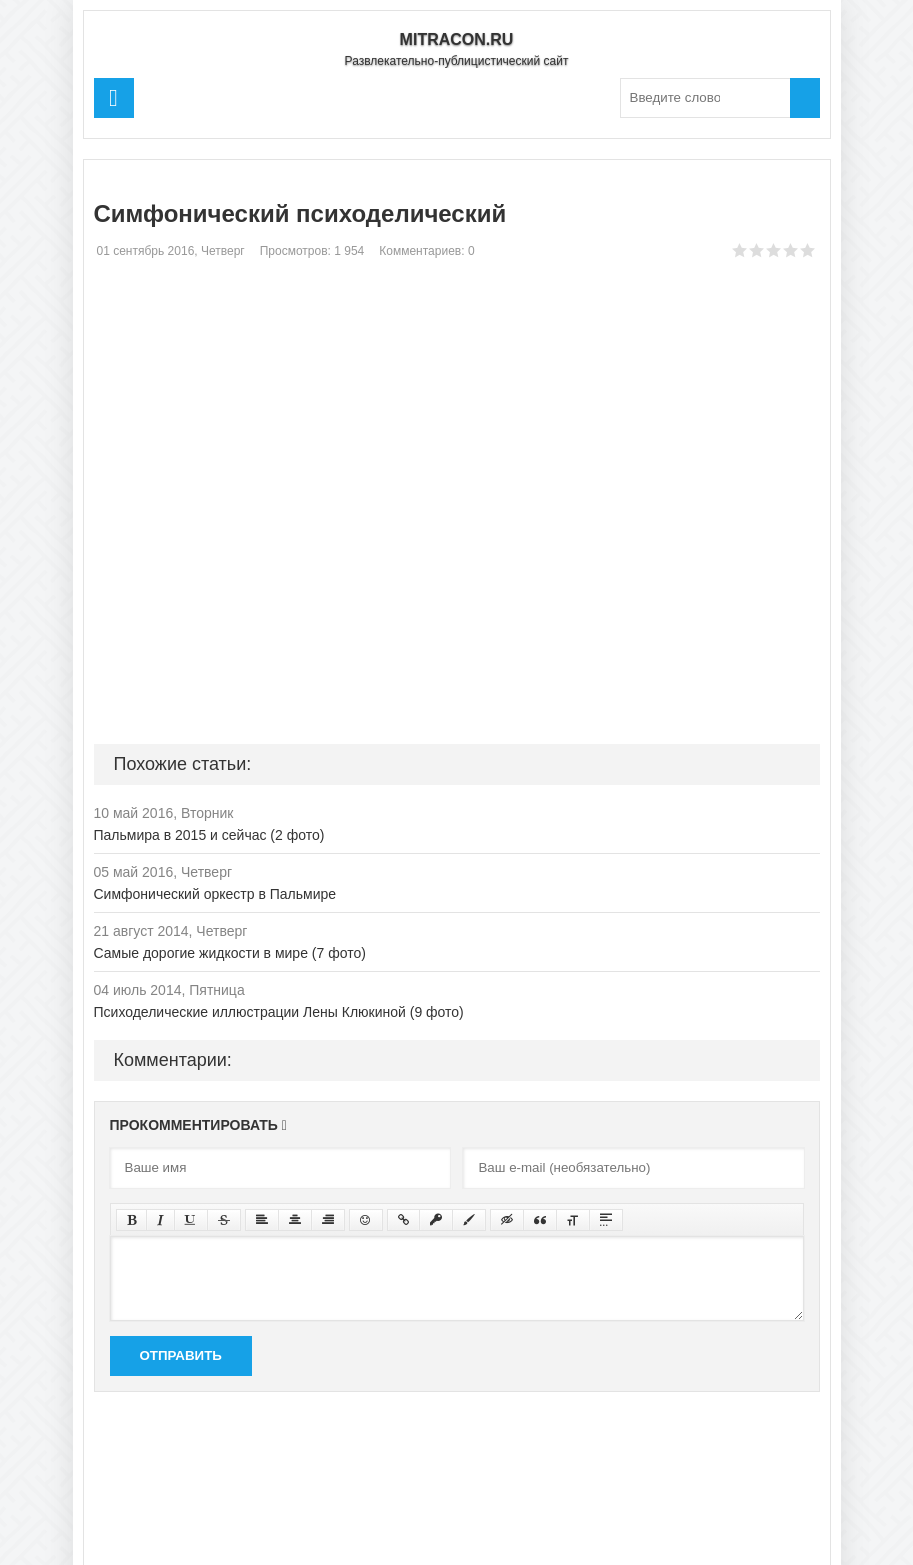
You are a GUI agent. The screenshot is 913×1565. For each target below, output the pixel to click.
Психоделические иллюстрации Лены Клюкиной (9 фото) (279, 1012)
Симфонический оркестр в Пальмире (215, 894)
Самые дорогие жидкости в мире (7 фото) (230, 953)
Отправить (181, 1355)
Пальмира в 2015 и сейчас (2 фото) (209, 835)
